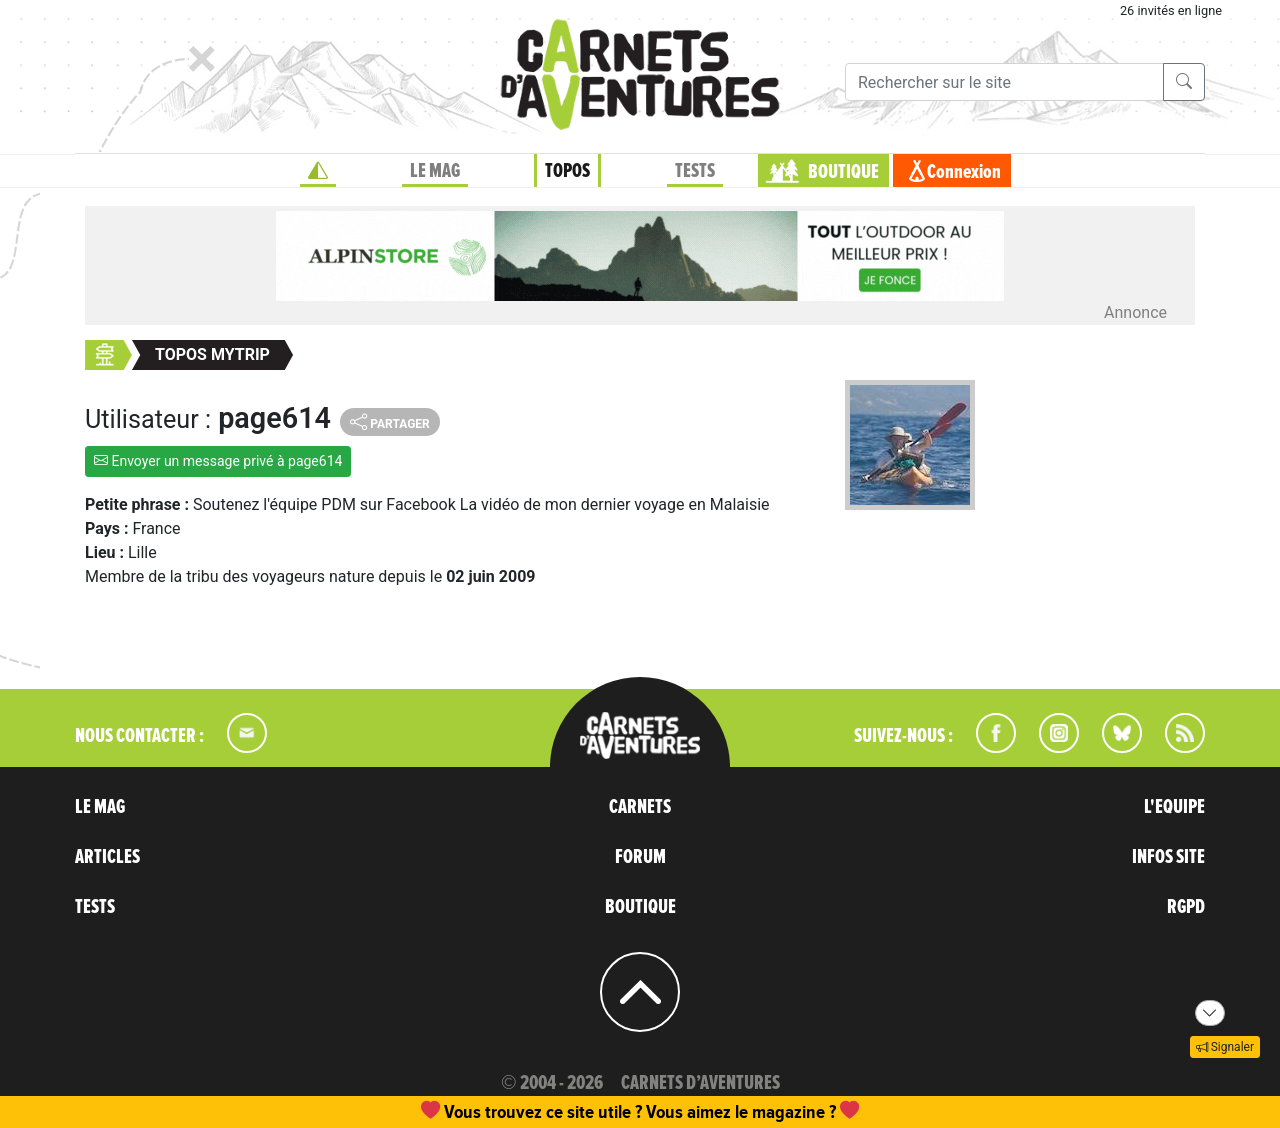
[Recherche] (1004, 82)
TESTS (695, 171)
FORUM (640, 857)
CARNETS (640, 807)
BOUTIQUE (843, 172)
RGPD (1186, 907)
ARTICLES (107, 857)
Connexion (964, 172)
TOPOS (567, 171)
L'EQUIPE (1174, 807)
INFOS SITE (1168, 857)
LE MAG (435, 171)
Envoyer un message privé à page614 (218, 461)
